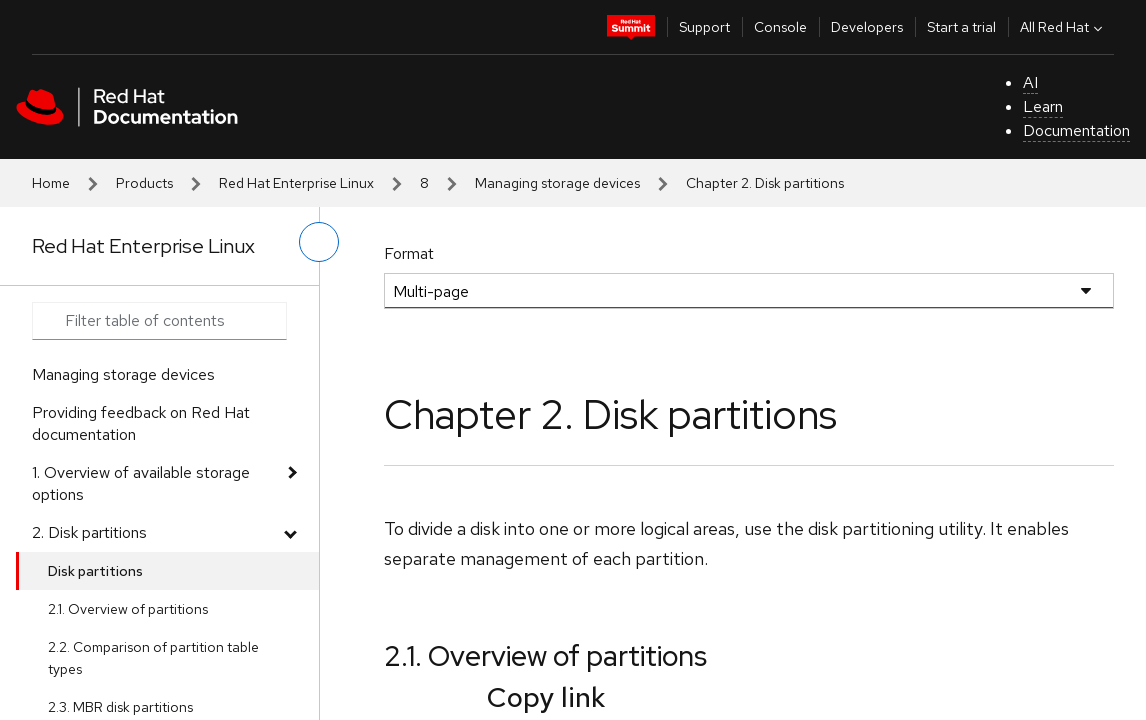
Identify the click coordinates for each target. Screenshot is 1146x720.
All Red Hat (1063, 27)
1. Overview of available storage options (141, 483)
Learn (1043, 106)
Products (144, 183)
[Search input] (159, 321)
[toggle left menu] (319, 242)
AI (1030, 82)
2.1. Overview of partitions (128, 609)
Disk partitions (95, 571)
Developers (867, 27)
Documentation (1076, 130)
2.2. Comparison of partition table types (153, 658)
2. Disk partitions (89, 532)
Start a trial (961, 27)
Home (51, 183)
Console (780, 27)
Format (409, 253)
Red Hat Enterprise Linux (296, 183)
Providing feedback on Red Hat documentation (141, 423)
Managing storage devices (557, 183)
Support (704, 27)
